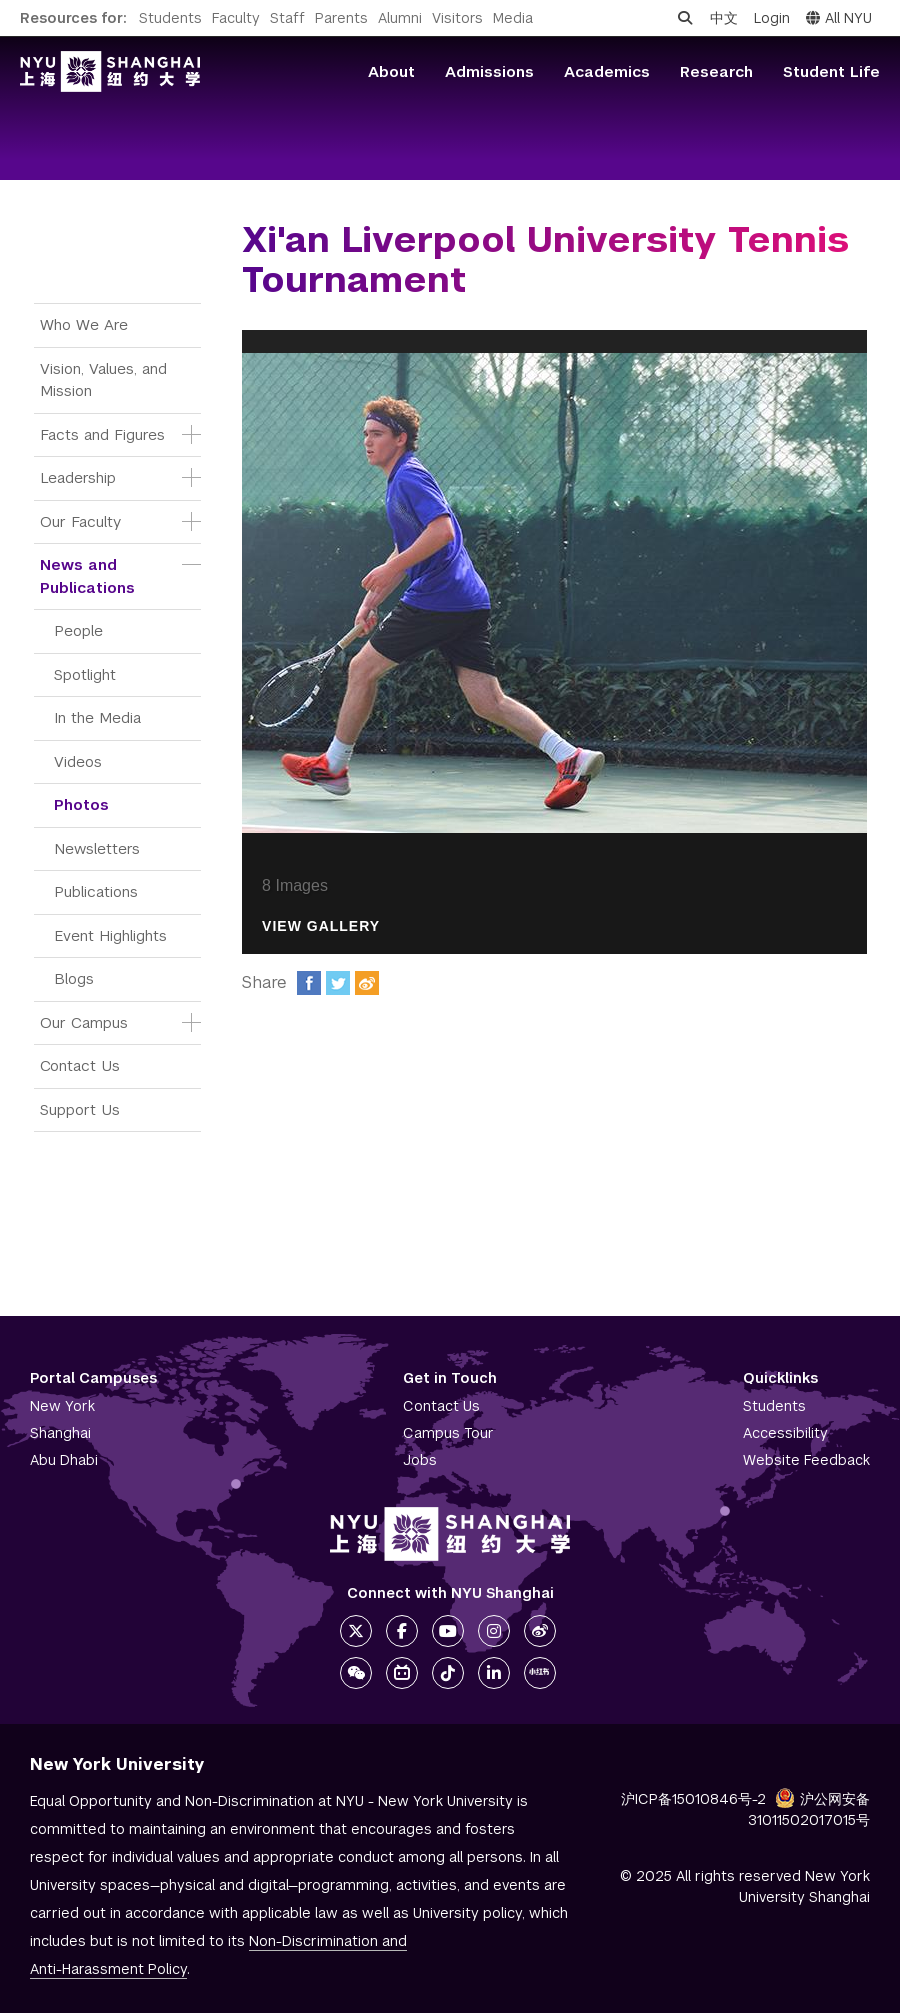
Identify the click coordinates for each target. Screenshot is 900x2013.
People (78, 630)
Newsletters (97, 848)
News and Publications (87, 576)
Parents (341, 18)
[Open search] (685, 18)
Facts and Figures (102, 434)
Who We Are (84, 324)
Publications (96, 891)
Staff (287, 18)
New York (62, 1406)
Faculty (236, 18)
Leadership (78, 477)
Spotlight (85, 674)
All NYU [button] (839, 18)
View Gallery (321, 926)
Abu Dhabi (64, 1460)
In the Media (97, 717)
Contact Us (80, 1065)
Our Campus (84, 1022)
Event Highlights (110, 935)
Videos (78, 761)
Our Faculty (80, 521)
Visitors (457, 18)
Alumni (400, 18)
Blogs (74, 978)
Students (170, 18)
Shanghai (60, 1433)
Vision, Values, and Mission (106, 380)
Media (513, 18)
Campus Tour (448, 1433)
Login (772, 18)
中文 (724, 18)
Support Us (80, 1109)
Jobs (420, 1460)
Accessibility (785, 1433)
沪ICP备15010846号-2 (693, 1799)
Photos (81, 804)
